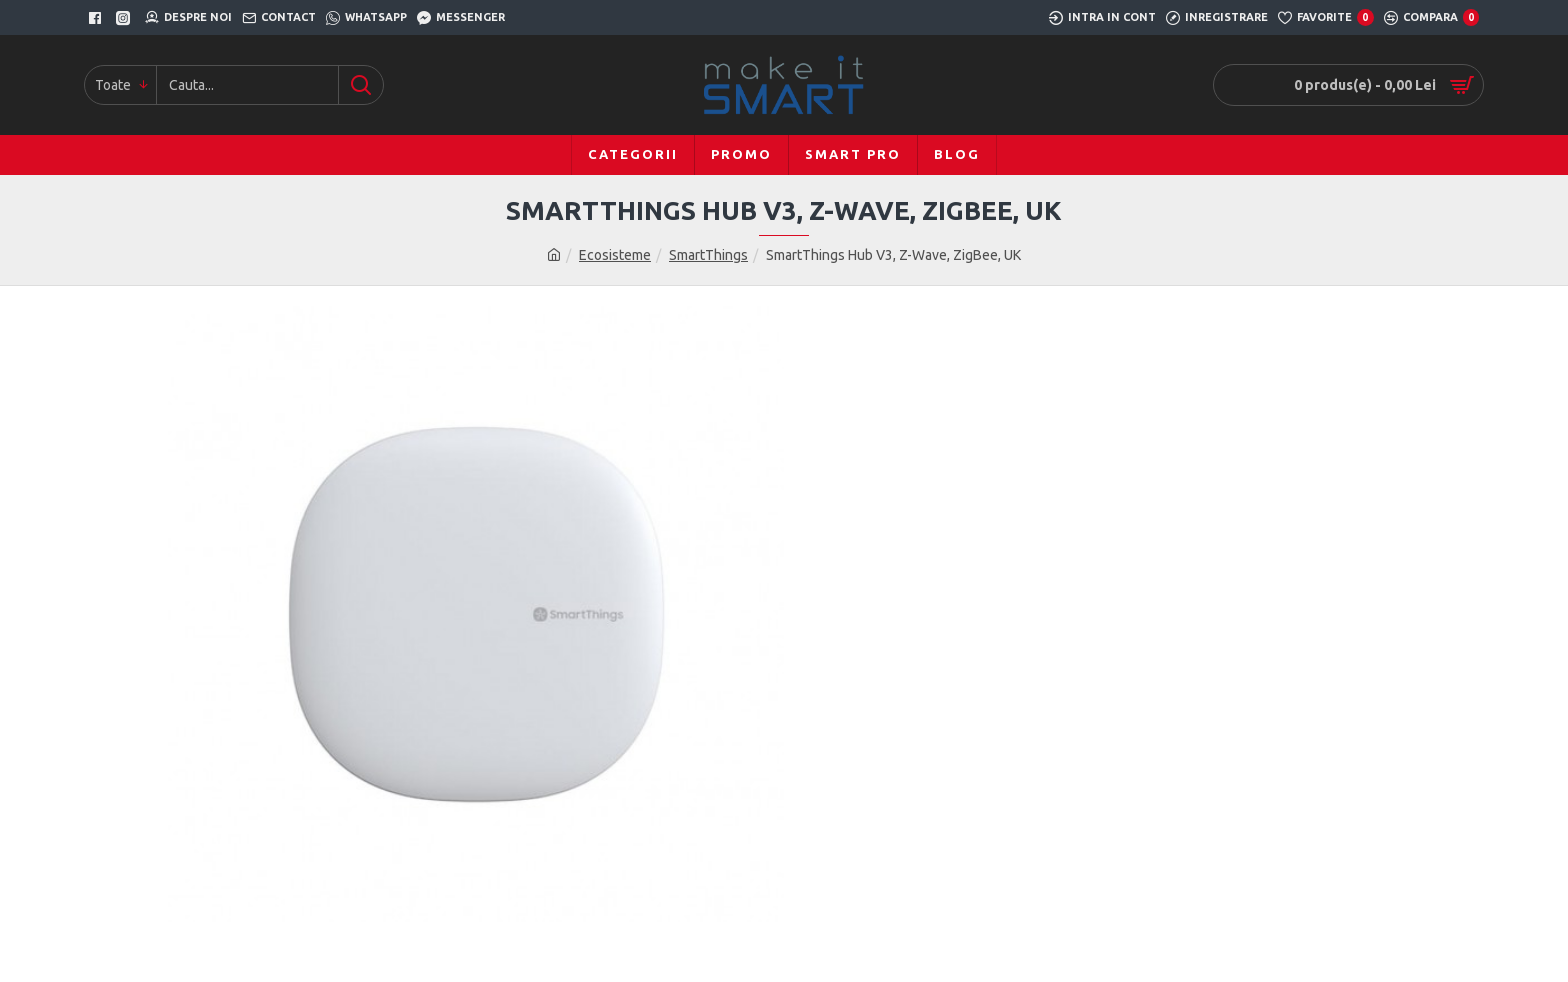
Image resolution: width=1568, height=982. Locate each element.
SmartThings (708, 255)
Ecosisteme (615, 255)
